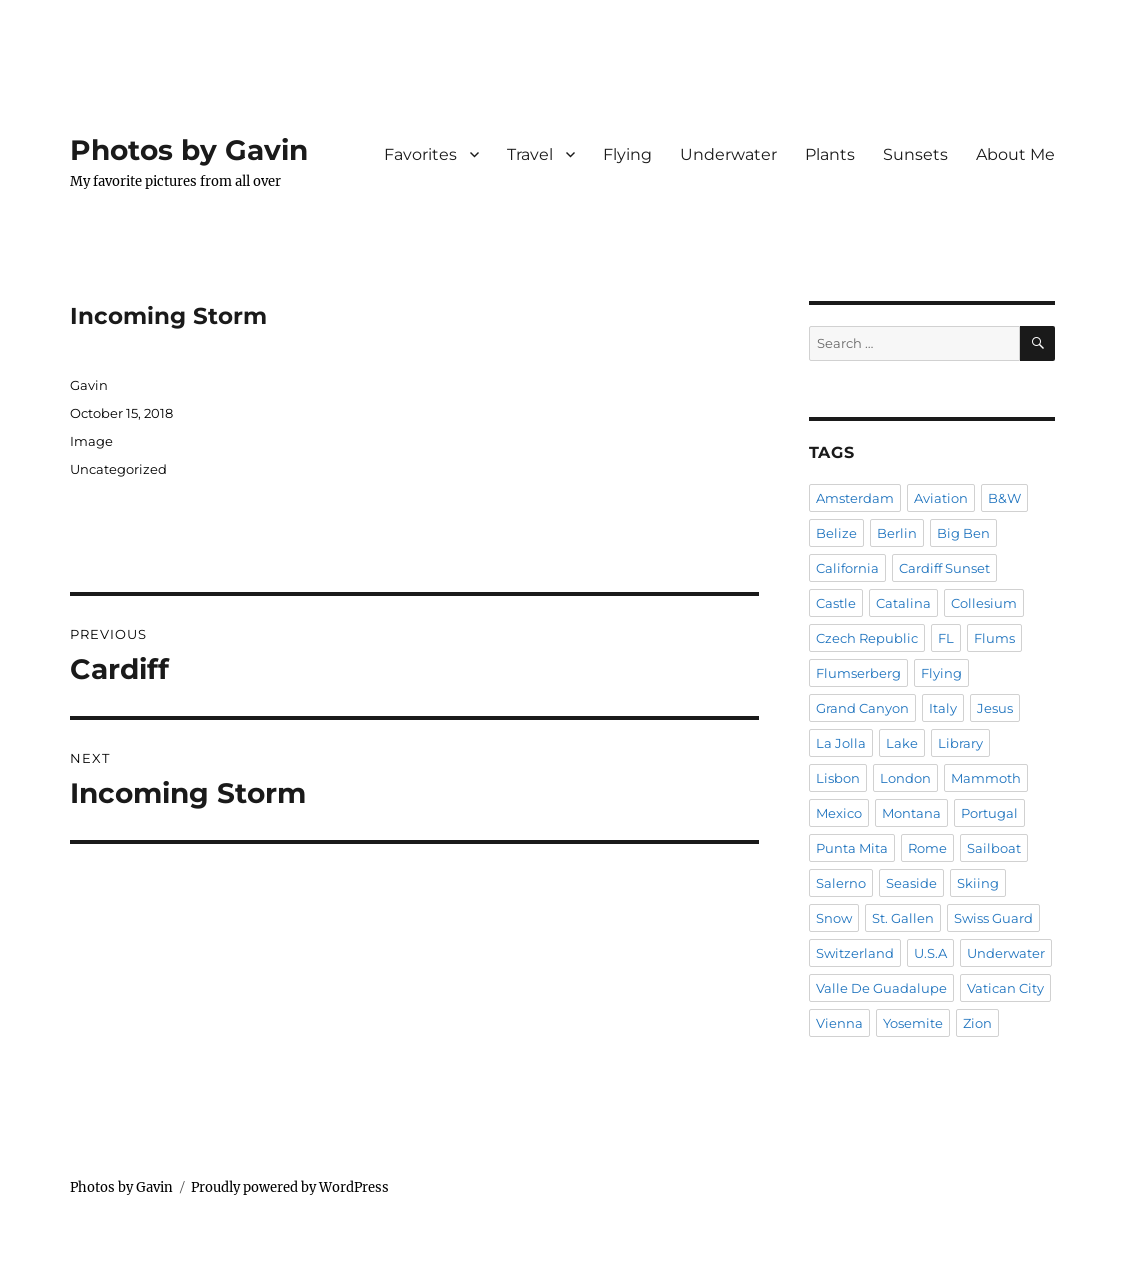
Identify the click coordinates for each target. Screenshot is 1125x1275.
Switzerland (855, 953)
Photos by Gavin (189, 150)
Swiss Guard (993, 918)
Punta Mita (852, 848)
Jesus (995, 708)
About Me (1015, 154)
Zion (977, 1023)
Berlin (897, 533)
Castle (836, 603)
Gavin (89, 385)
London (905, 778)
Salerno (841, 883)
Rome (927, 848)
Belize (836, 533)
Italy (943, 708)
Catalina (903, 603)
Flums (994, 638)
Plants (830, 154)
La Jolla (841, 743)
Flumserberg (858, 673)
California (847, 568)
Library (960, 743)
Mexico (839, 813)
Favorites (420, 154)
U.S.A (930, 953)
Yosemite (913, 1023)
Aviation (941, 498)
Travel (530, 154)
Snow (834, 918)
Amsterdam (855, 498)
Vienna (839, 1023)
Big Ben (963, 533)
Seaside (911, 883)
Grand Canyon (862, 708)
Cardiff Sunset (944, 568)
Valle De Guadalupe (881, 988)
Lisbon (838, 778)
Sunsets (915, 154)
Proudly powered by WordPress (290, 1187)
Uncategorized (118, 469)
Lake (902, 743)
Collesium (984, 603)
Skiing (978, 883)
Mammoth (986, 778)
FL (946, 638)
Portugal (989, 813)
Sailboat (994, 848)
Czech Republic (867, 638)
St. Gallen (903, 918)
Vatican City (1005, 988)
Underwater (728, 154)
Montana (911, 813)
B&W (1004, 498)
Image (91, 441)
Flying (627, 154)
